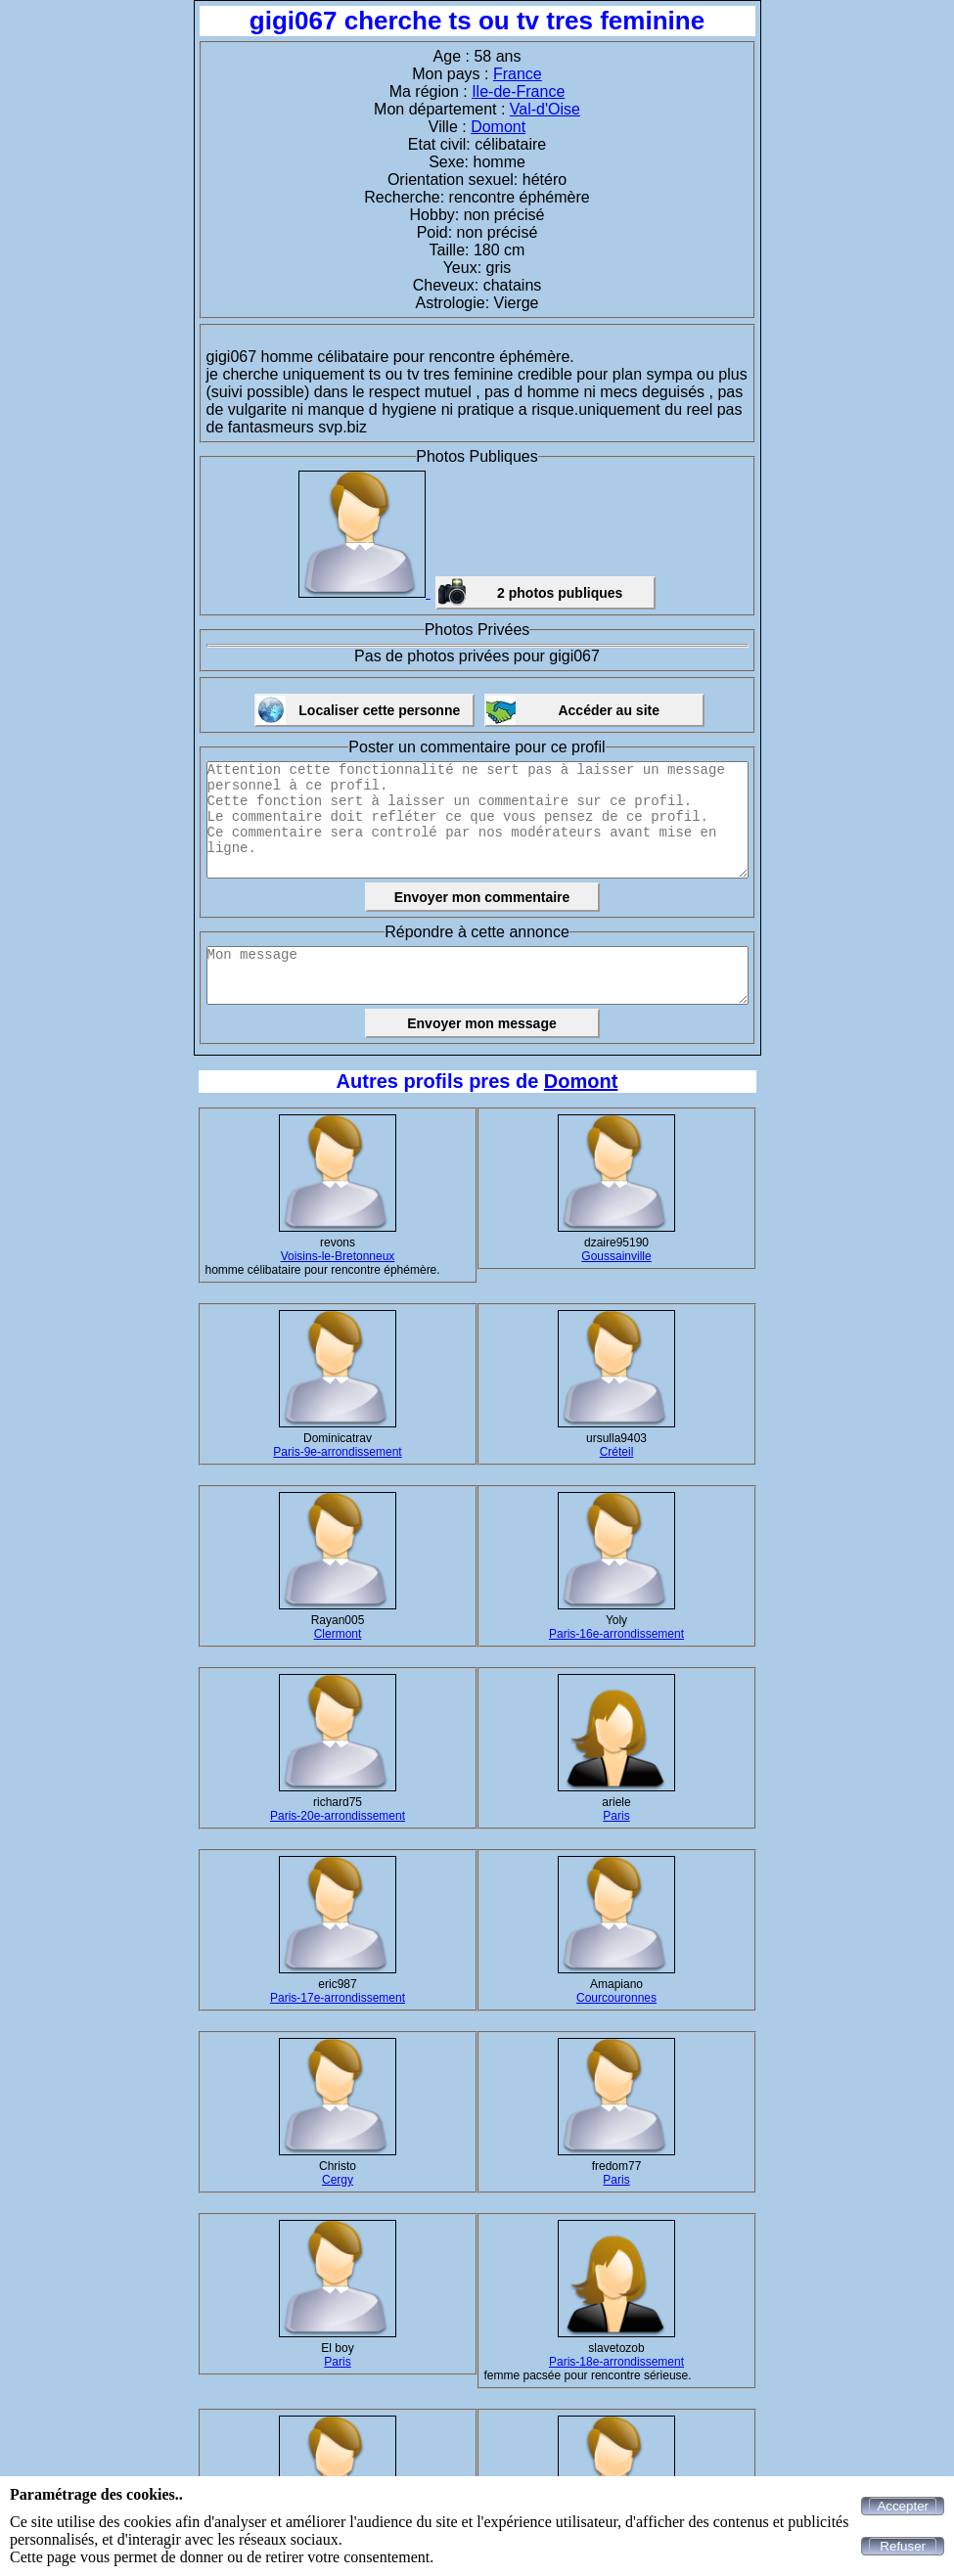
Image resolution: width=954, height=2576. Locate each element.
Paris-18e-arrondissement (616, 2362)
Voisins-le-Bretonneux (338, 1256)
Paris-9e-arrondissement (337, 1452)
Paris (616, 1816)
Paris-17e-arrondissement (337, 1998)
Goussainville (616, 1256)
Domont (498, 126)
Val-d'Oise (545, 109)
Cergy (337, 2180)
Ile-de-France (518, 91)
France (517, 74)
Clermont (338, 1634)
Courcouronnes (616, 1998)
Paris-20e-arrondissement (337, 1816)
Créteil (617, 1452)
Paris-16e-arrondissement (616, 1634)
